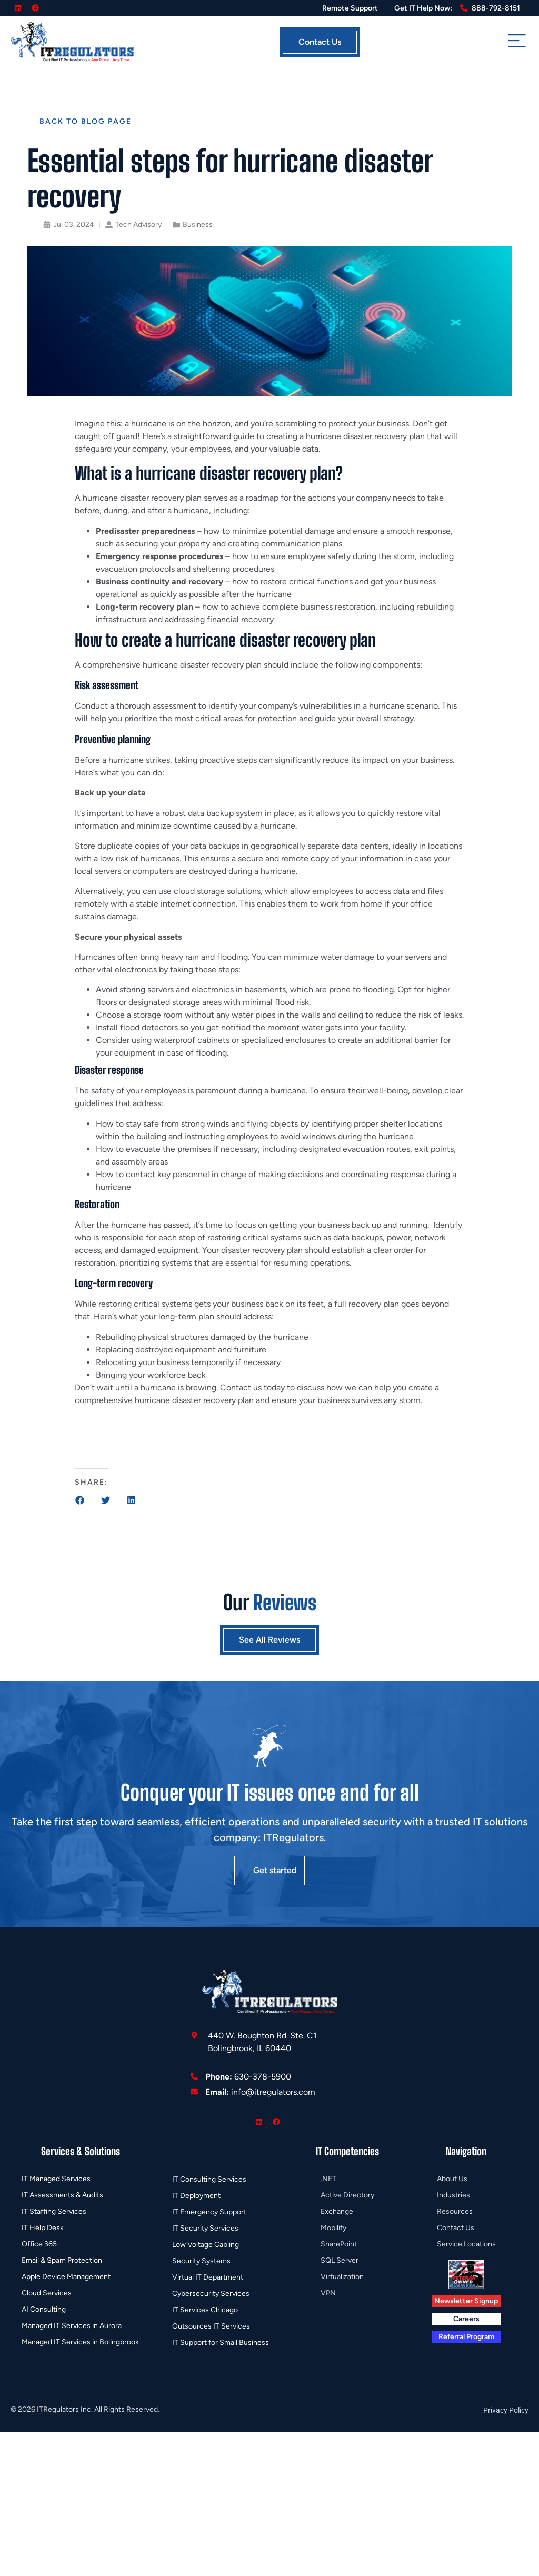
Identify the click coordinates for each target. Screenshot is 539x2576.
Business (198, 224)
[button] (80, 1500)
